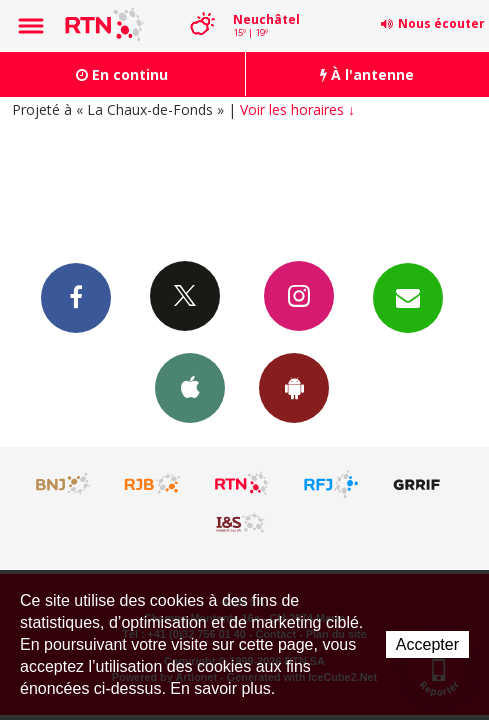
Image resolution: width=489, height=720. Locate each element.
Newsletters (408, 297)
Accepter (427, 644)
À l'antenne (367, 74)
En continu (122, 74)
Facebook (76, 297)
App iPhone (190, 387)
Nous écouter (441, 23)
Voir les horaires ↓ (297, 109)
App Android (294, 387)
